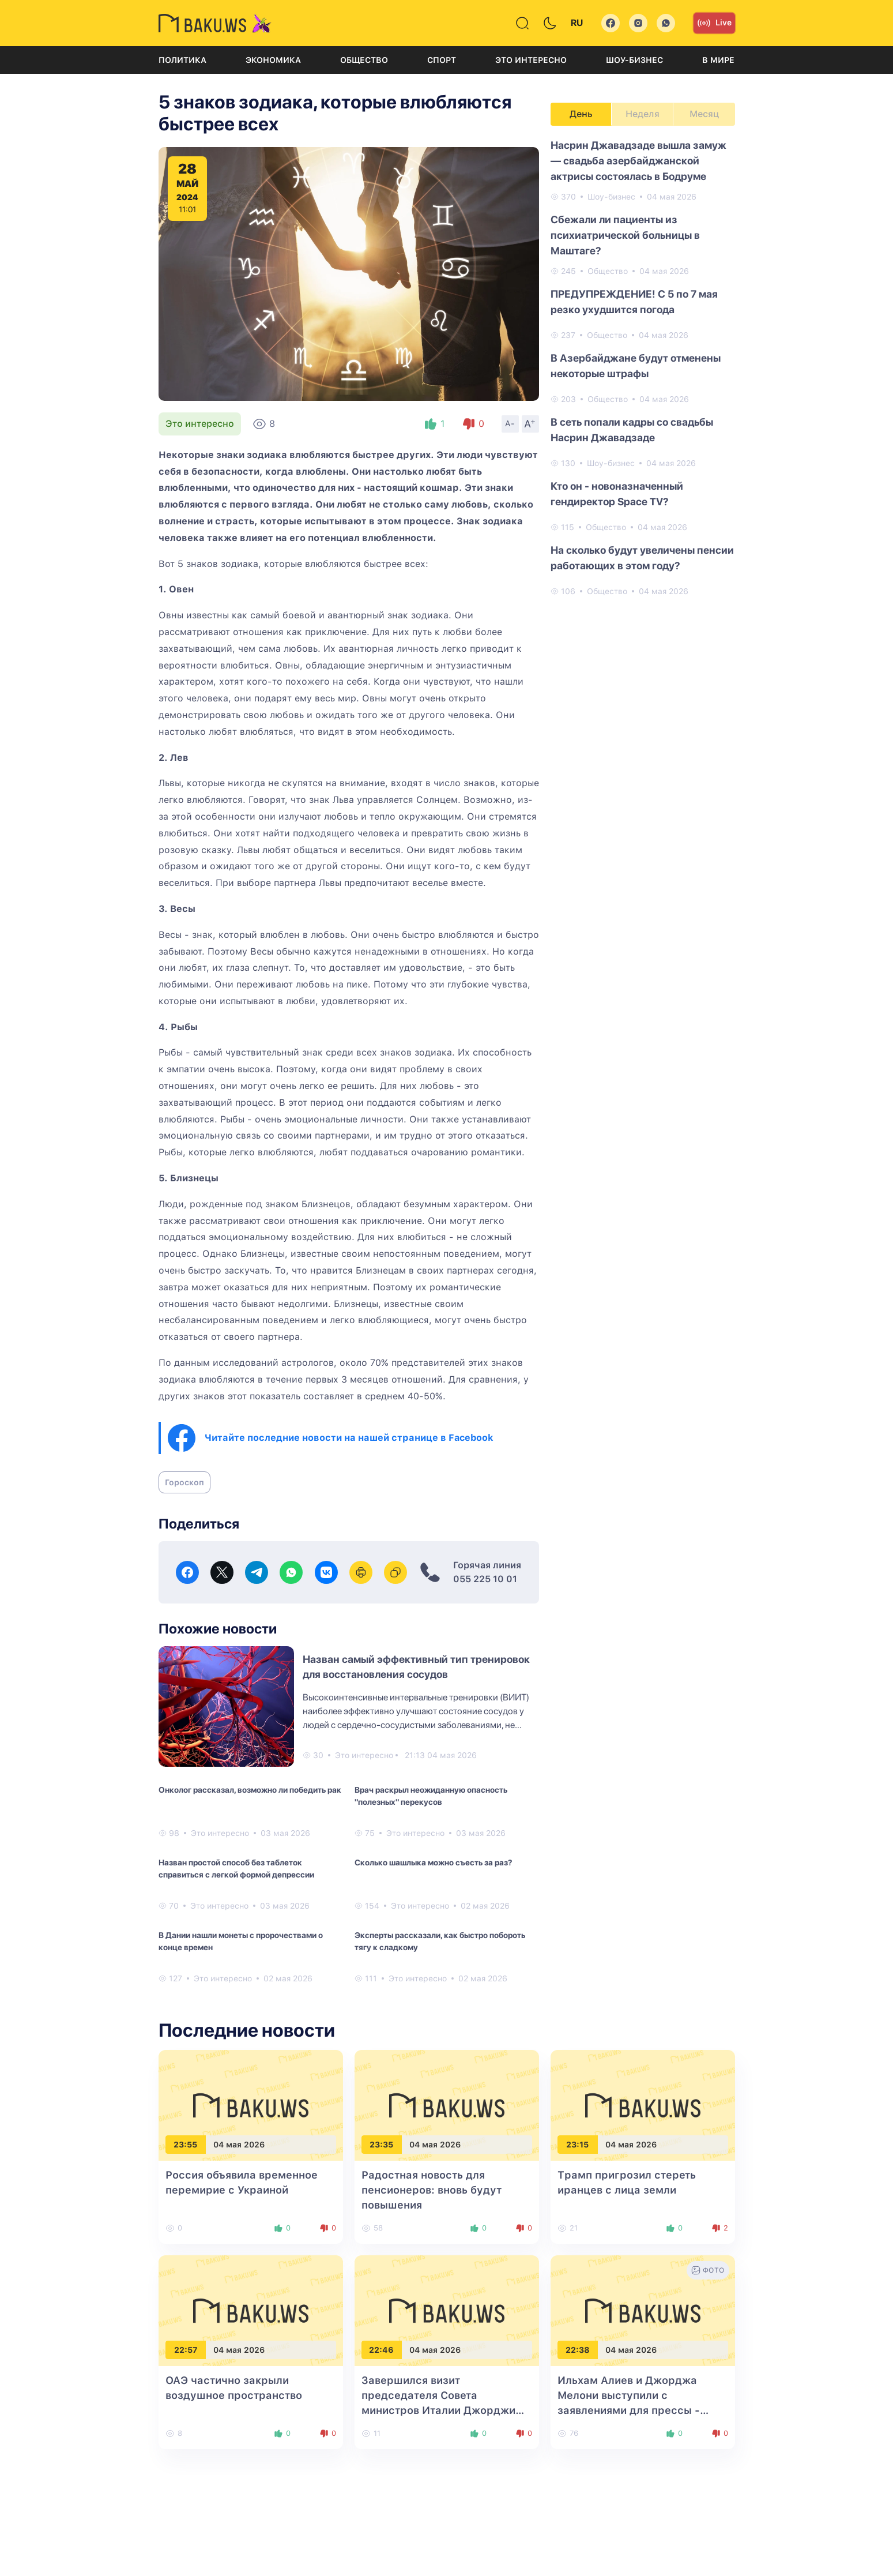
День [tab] (581, 113)
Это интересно (531, 60)
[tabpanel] (643, 367)
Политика (182, 60)
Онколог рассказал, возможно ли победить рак (250, 1789)
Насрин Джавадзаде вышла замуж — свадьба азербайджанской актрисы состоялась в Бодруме (638, 160)
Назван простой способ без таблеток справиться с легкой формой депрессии (236, 1868)
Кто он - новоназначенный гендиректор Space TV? (617, 494)
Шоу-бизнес (634, 60)
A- (510, 423)
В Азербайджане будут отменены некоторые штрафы (636, 366)
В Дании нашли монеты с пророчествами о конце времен (241, 1941)
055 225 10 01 (485, 1579)
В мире (718, 60)
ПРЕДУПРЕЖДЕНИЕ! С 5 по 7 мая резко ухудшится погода (634, 302)
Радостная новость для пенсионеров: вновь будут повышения (431, 2190)
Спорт (441, 60)
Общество (364, 60)
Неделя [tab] (643, 113)
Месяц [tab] (704, 113)
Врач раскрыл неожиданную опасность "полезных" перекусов (431, 1796)
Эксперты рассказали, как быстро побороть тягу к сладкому (440, 1941)
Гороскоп (184, 1482)
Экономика (273, 60)
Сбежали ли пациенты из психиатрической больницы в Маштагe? (625, 235)
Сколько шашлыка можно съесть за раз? (433, 1862)
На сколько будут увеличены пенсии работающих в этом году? (642, 558)
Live (714, 23)
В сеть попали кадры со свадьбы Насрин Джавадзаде (632, 430)
